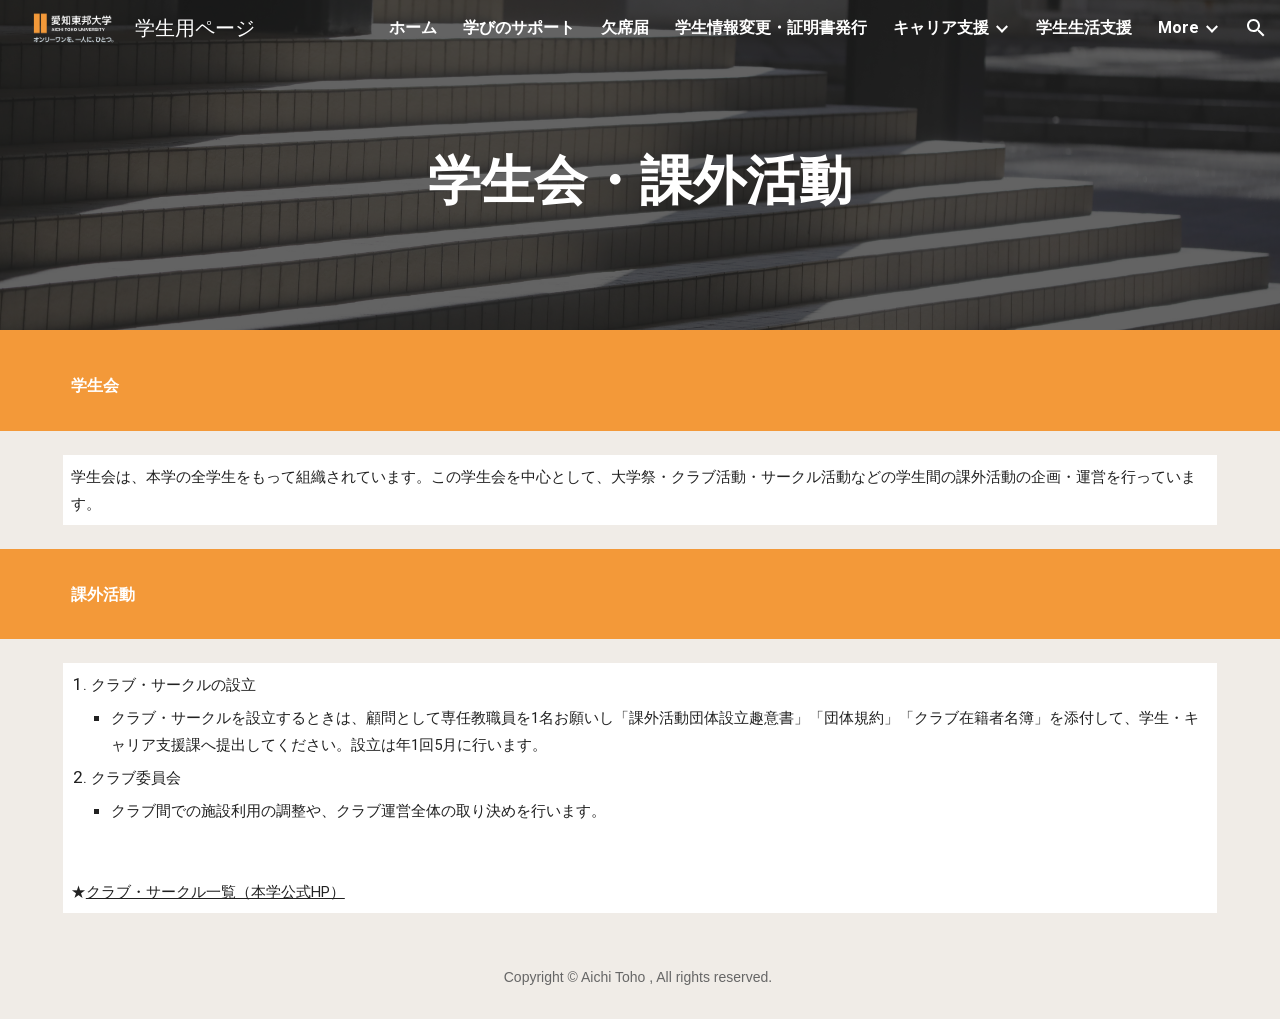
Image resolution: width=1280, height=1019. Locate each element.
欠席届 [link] (625, 27)
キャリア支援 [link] (941, 27)
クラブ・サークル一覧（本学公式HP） (215, 892)
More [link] (1178, 27)
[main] (640, 170)
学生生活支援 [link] (1084, 27)
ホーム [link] (413, 27)
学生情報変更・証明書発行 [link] (771, 27)
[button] (1256, 28)
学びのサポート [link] (519, 27)
